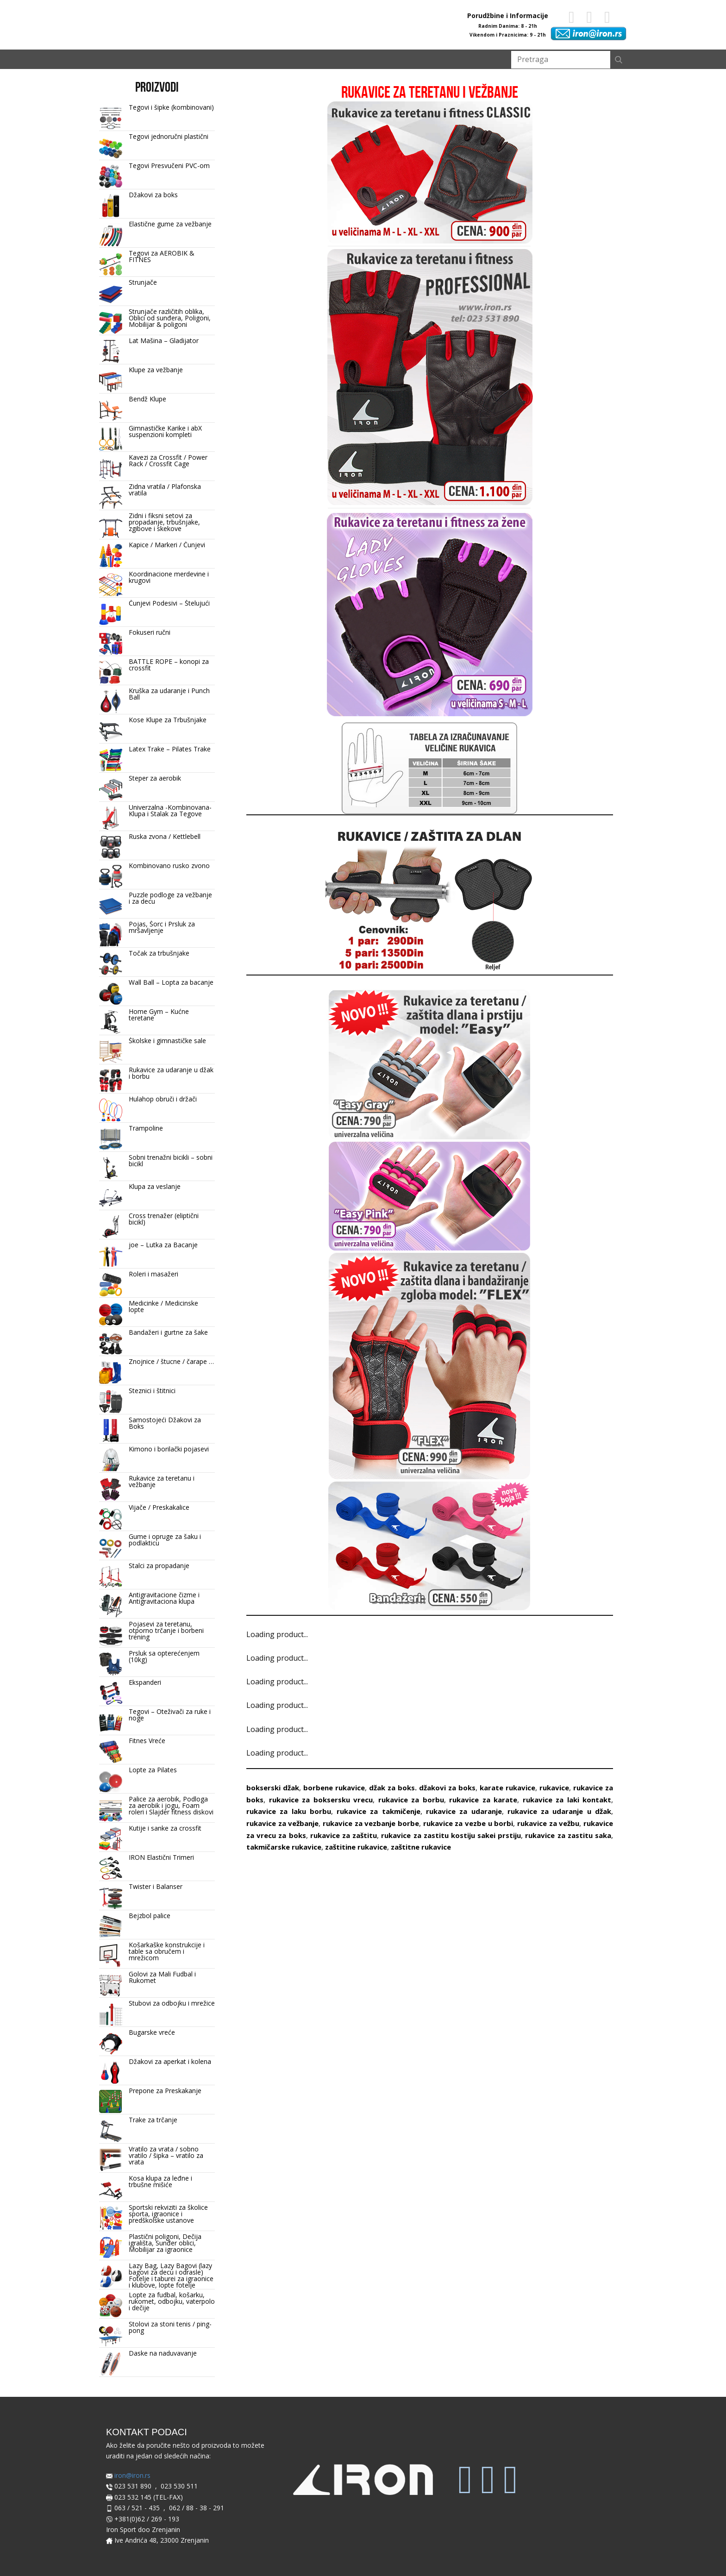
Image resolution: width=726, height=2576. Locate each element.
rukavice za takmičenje (378, 1811)
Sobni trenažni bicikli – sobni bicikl (171, 1160)
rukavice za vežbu (548, 1823)
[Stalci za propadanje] (110, 1577)
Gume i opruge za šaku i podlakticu (165, 1539)
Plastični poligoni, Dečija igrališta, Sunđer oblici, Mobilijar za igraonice (165, 2243)
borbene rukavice (334, 1787)
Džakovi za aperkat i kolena (170, 2061)
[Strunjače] (110, 293)
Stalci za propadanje (159, 1565)
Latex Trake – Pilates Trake (170, 748)
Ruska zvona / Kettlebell (164, 836)
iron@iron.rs (128, 2475)
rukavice (554, 1787)
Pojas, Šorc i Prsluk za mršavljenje (162, 927)
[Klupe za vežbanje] (110, 381)
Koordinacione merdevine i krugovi (169, 577)
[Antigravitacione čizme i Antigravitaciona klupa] (110, 1606)
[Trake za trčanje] (110, 2131)
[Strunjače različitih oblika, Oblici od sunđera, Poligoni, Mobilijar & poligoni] (110, 323)
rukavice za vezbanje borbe (371, 1823)
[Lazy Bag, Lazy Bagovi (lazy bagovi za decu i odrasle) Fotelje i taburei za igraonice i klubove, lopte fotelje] (110, 2277)
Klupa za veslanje (155, 1186)
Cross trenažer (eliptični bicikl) (164, 1218)
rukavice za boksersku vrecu (321, 1799)
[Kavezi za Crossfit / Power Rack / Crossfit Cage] (110, 468)
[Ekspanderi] (110, 1694)
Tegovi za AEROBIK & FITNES (161, 256)
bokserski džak (272, 1787)
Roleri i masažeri (153, 1273)
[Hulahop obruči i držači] (110, 1110)
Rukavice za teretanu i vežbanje (161, 1481)
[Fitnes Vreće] (110, 1752)
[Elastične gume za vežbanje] (110, 235)
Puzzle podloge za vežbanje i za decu (170, 898)
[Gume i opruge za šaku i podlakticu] (110, 1548)
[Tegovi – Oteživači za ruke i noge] (110, 1723)
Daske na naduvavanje (163, 2353)
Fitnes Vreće (147, 1740)
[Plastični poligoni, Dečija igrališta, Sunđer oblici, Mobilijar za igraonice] (110, 2248)
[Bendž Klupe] (110, 410)
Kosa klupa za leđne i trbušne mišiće (160, 2181)
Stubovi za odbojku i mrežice (172, 2003)
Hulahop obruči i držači (163, 1098)
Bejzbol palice (149, 1915)
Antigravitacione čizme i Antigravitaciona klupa (164, 1598)
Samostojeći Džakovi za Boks (165, 1423)
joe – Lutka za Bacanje (163, 1244)
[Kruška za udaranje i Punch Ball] (110, 702)
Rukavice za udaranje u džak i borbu (171, 1073)
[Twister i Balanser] (110, 1898)
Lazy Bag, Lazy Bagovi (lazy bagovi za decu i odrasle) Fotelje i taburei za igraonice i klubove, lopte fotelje (171, 2275)
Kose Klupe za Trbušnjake (168, 719)
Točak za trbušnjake (159, 953)
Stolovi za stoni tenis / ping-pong (170, 2327)
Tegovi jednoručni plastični (168, 136)
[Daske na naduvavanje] (110, 2364)
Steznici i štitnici (152, 1390)
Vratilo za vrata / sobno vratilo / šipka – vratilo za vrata (166, 2155)
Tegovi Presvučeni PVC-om (169, 165)
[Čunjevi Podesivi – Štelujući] (110, 614)
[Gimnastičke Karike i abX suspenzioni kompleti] (110, 439)
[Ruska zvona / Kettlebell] (110, 848)
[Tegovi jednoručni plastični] (110, 148)
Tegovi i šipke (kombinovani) (171, 107)
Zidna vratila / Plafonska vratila (165, 489)
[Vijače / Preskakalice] (110, 1519)
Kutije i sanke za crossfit (165, 1828)
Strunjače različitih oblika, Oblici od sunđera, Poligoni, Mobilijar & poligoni (170, 318)
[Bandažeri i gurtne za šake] (110, 1344)
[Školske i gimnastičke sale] (110, 1052)
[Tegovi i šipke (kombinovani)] (110, 118)
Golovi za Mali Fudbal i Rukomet (162, 1977)
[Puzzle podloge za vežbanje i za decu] (110, 906)
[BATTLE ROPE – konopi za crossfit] (110, 673)
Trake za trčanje (153, 2119)
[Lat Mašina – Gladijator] (110, 352)
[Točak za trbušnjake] (110, 964)
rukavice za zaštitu (343, 1835)
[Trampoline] (110, 1139)
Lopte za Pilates (153, 1769)
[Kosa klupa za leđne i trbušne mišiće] (110, 2189)
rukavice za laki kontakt (567, 1799)
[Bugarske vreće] (110, 2044)
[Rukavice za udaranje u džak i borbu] (110, 1081)
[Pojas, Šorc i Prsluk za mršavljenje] (110, 935)
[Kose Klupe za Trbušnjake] (110, 731)
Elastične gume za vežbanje (170, 223)
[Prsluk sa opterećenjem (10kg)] (110, 1664)
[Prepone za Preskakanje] (110, 2102)
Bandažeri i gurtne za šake (168, 1332)
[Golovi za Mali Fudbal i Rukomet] (110, 1985)
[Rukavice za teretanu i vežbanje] (110, 1489)
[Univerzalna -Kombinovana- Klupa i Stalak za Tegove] (110, 819)
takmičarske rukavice (283, 1846)
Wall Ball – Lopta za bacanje (171, 982)
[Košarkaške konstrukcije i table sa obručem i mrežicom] (110, 1956)
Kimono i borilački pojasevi (169, 1448)
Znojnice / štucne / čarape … (171, 1361)
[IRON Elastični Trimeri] (110, 1869)
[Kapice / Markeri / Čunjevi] (110, 556)
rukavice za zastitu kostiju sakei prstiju (451, 1835)
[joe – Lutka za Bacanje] (110, 1256)
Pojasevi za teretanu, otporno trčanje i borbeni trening (166, 1630)
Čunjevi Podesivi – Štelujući (169, 603)
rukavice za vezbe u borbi (468, 1823)
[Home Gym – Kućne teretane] (110, 1023)
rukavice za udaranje (464, 1811)
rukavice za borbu (411, 1799)
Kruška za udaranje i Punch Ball (169, 693)
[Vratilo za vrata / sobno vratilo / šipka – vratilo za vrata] (110, 2160)
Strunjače (143, 282)
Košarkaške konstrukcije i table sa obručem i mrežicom (167, 1951)
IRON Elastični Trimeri (161, 1857)
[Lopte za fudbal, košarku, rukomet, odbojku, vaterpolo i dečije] (110, 2306)
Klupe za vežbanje (156, 369)
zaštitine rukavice (356, 1846)
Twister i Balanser (155, 1886)
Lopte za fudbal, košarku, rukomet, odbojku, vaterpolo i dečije (172, 2301)
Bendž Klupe (147, 398)
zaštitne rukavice (421, 1846)
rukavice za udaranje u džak (559, 1811)
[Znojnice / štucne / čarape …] (110, 1373)
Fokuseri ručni (149, 632)
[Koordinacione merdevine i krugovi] (110, 585)
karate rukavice (507, 1787)
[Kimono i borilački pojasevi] (110, 1460)
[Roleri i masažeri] (110, 1285)
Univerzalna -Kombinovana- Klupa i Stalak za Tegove (170, 810)
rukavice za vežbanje (282, 1823)
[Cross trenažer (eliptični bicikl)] (110, 1227)
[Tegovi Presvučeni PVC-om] (110, 177)
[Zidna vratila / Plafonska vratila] (110, 498)
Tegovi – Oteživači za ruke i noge (170, 1714)
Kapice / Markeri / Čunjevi (167, 544)
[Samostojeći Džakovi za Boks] (110, 1431)
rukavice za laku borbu (288, 1811)
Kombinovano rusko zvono (169, 865)
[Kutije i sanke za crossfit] (110, 1839)
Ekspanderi (145, 1682)
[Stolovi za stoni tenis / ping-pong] (110, 2335)
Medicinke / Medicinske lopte (163, 1306)
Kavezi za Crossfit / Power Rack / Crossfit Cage (168, 460)
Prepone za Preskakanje (165, 2090)
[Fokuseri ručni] (110, 643)
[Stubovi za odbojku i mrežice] (110, 2014)
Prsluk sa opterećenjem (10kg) (164, 1656)
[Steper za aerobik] (110, 789)
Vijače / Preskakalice (159, 1507)
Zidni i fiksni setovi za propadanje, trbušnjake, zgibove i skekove (164, 522)
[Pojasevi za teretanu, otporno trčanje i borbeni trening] (110, 1635)
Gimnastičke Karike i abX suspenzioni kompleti (165, 431)
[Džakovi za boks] (110, 206)
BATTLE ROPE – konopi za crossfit (169, 664)
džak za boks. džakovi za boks (422, 1787)
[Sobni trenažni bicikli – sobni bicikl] (110, 1169)
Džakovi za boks (153, 194)
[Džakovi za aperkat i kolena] (110, 2073)
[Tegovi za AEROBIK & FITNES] (110, 264)
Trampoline (146, 1128)
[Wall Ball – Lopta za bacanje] (110, 994)
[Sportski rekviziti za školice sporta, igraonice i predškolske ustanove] (110, 2219)
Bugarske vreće (152, 2032)
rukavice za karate (483, 1799)
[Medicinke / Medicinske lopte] (110, 1314)
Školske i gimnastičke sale (167, 1040)
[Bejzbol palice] (110, 1927)
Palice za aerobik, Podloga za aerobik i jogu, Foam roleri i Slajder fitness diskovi (171, 1805)
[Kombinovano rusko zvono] (110, 877)
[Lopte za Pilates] (110, 1781)
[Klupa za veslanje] (110, 1198)
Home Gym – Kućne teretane (159, 1014)
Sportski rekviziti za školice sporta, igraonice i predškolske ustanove (168, 2214)
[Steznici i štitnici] (110, 1402)
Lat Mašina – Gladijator (164, 340)
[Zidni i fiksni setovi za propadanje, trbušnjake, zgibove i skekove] (110, 527)
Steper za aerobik (155, 778)
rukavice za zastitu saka (568, 1835)
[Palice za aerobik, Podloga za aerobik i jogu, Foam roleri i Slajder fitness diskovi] (110, 1810)
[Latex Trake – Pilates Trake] (110, 760)
